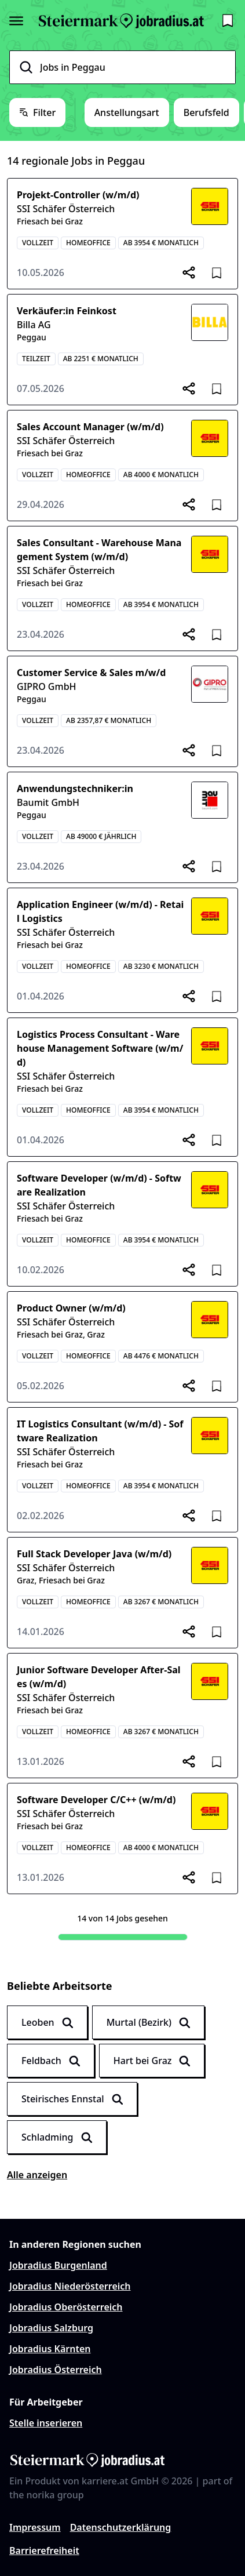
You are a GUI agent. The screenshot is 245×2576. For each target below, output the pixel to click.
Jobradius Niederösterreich (70, 2286)
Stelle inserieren (45, 2423)
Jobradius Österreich (55, 2369)
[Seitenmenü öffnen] (16, 21)
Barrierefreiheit (44, 2550)
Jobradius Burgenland (58, 2265)
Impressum (35, 2527)
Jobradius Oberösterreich (66, 2307)
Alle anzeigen (37, 2174)
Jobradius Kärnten (50, 2348)
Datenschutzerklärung (120, 2527)
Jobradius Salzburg (51, 2327)
